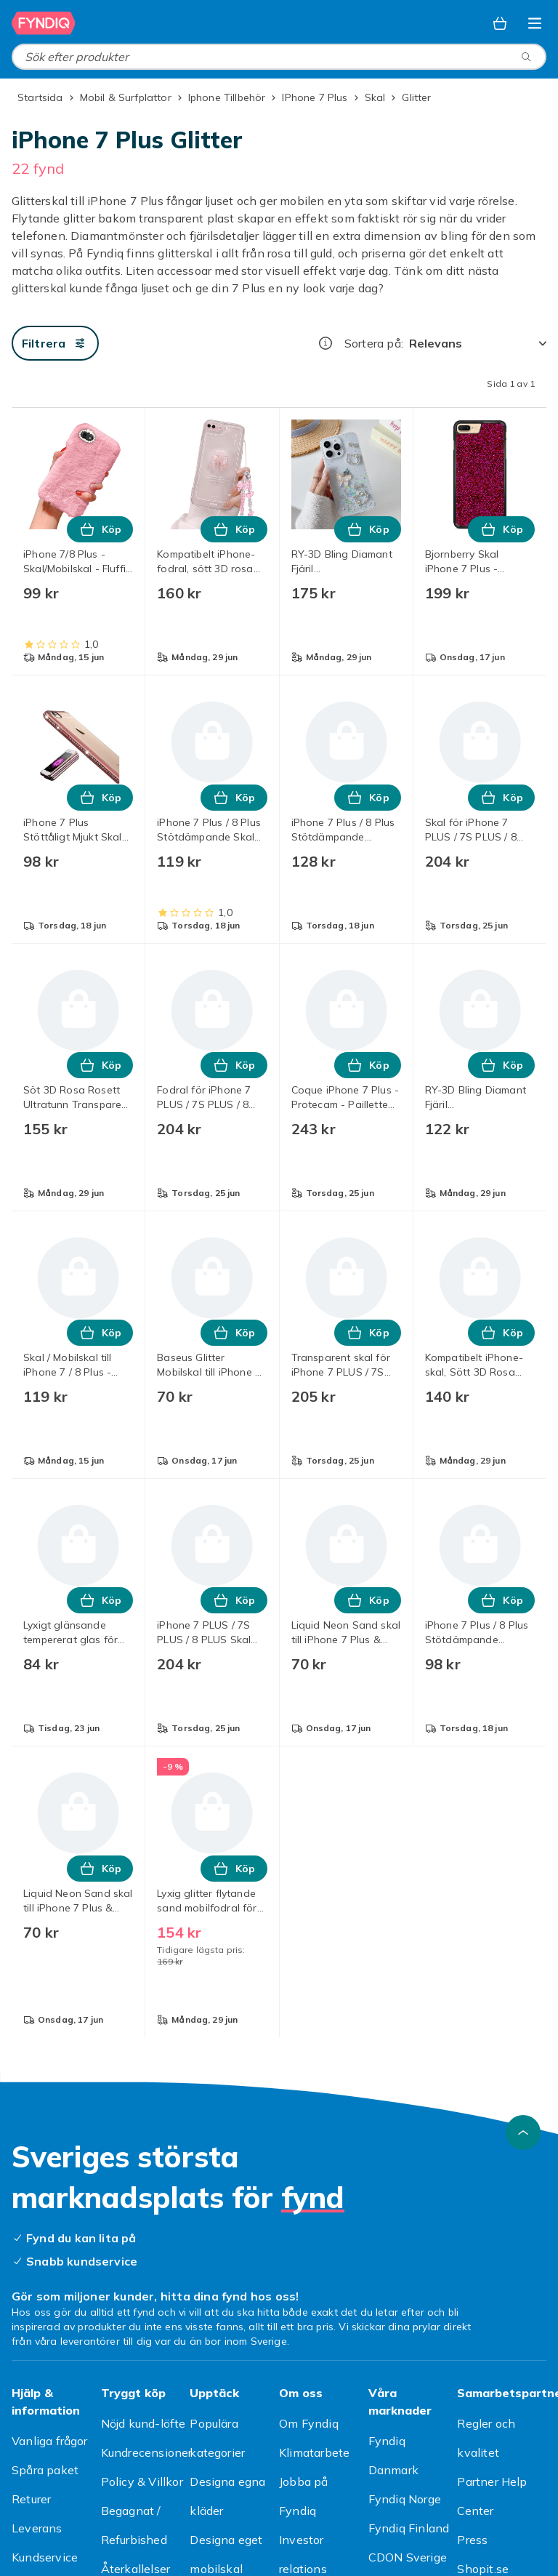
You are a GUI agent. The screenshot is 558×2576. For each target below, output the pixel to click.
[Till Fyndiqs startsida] (44, 23)
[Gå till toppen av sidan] (523, 2132)
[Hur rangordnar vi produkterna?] (325, 343)
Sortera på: (373, 343)
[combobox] (279, 57)
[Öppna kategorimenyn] (534, 23)
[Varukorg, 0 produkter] (499, 23)
